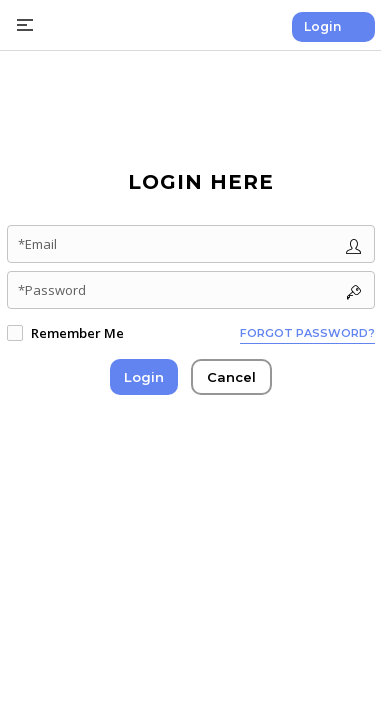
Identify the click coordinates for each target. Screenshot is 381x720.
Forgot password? (307, 333)
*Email (37, 244)
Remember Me (77, 333)
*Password (52, 290)
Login (322, 26)
